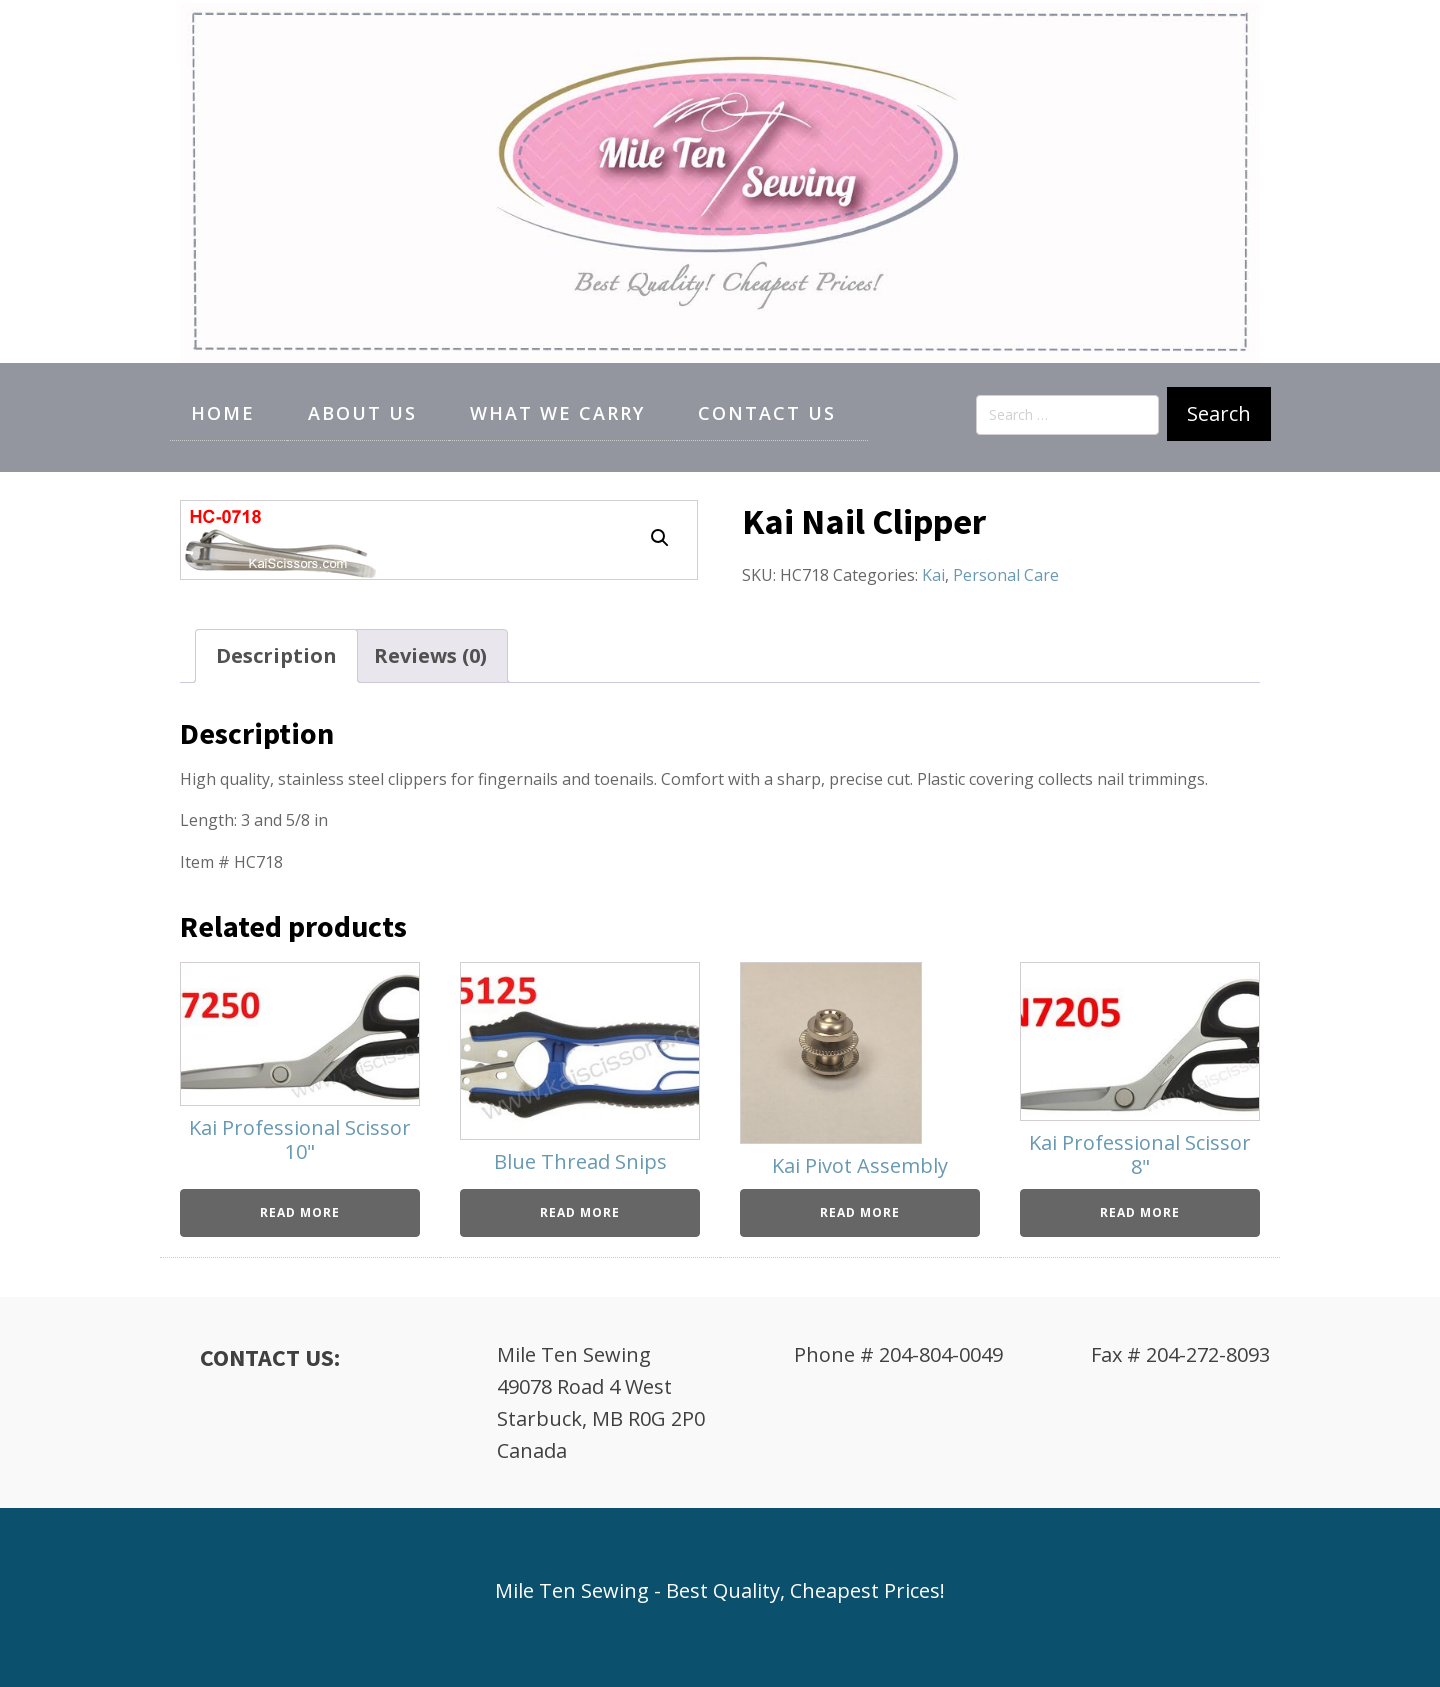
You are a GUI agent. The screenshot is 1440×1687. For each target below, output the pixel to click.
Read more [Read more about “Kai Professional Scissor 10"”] (300, 1212)
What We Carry (557, 413)
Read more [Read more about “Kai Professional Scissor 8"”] (1140, 1212)
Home (223, 413)
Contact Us (767, 413)
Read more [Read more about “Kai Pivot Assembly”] (860, 1212)
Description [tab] (276, 655)
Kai (933, 575)
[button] (660, 538)
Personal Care (1006, 575)
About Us (362, 413)
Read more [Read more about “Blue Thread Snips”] (580, 1212)
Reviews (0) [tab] (430, 655)
